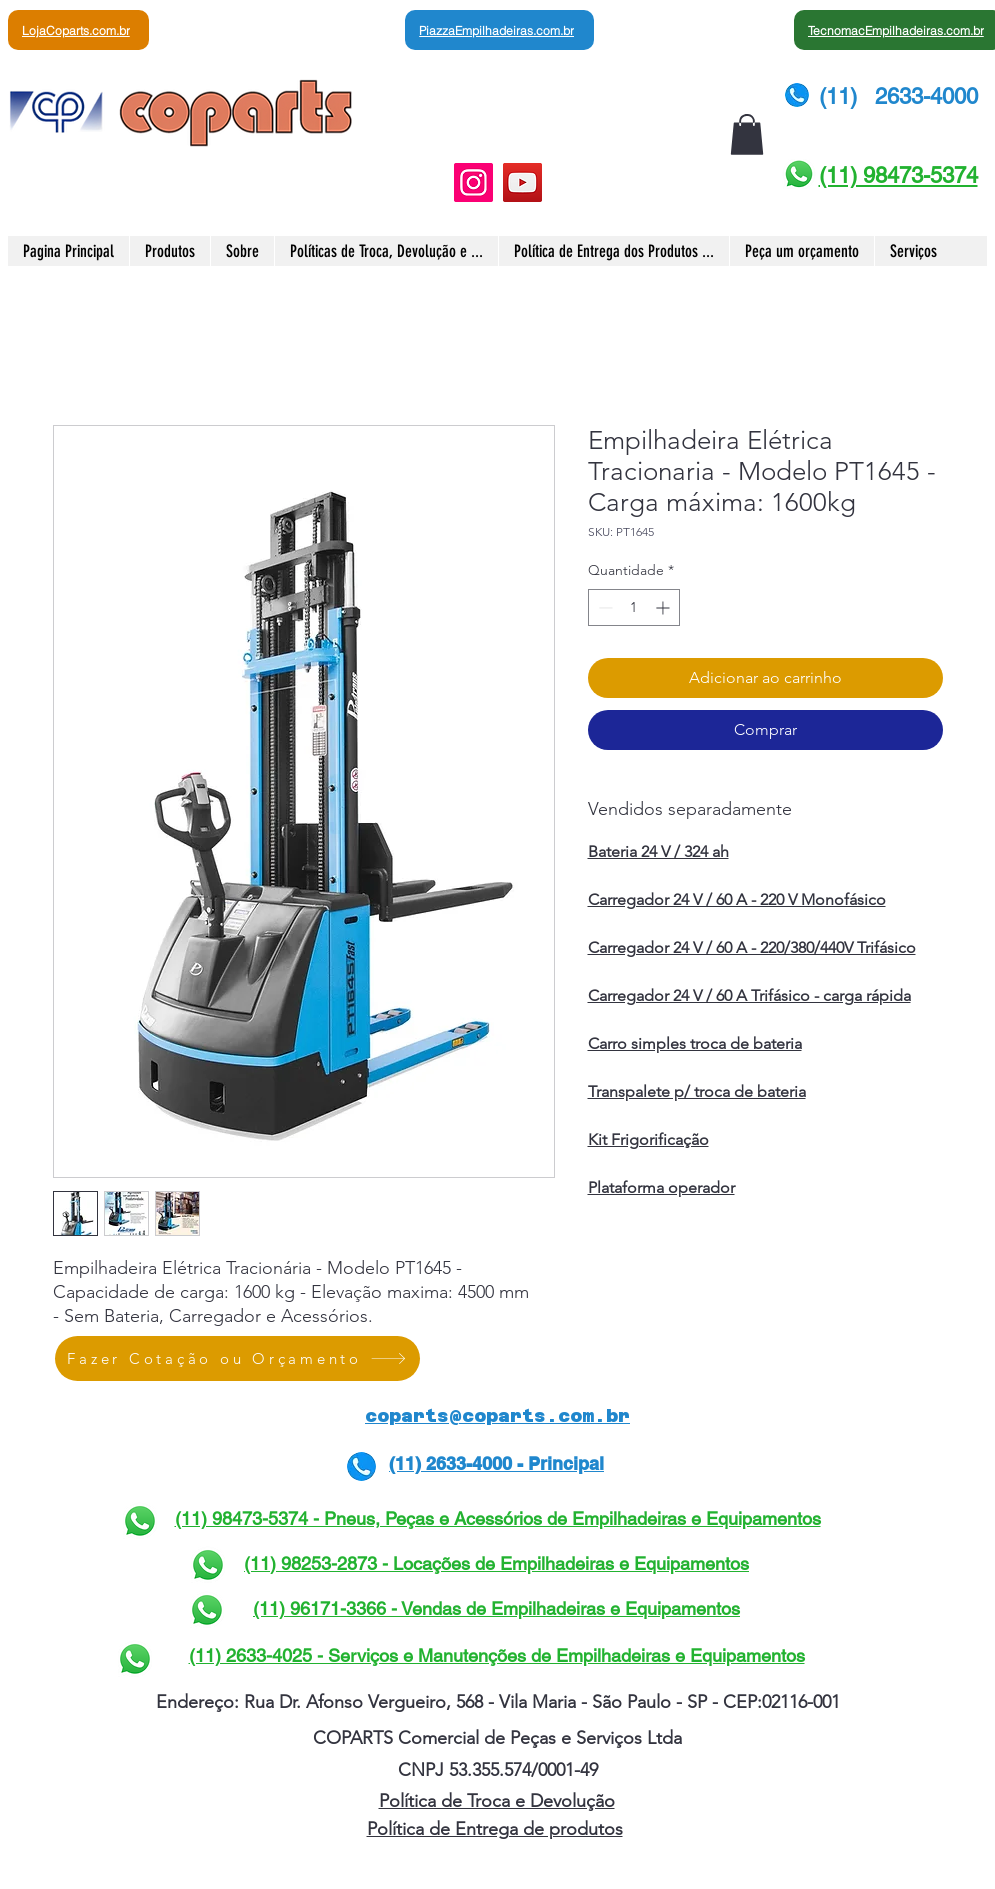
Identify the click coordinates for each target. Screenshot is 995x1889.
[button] (747, 134)
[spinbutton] (634, 607)
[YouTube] (522, 182)
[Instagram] (473, 182)
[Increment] (664, 607)
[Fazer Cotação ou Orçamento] (237, 1358)
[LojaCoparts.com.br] (78, 30)
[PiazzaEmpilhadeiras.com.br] (499, 30)
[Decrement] (603, 607)
